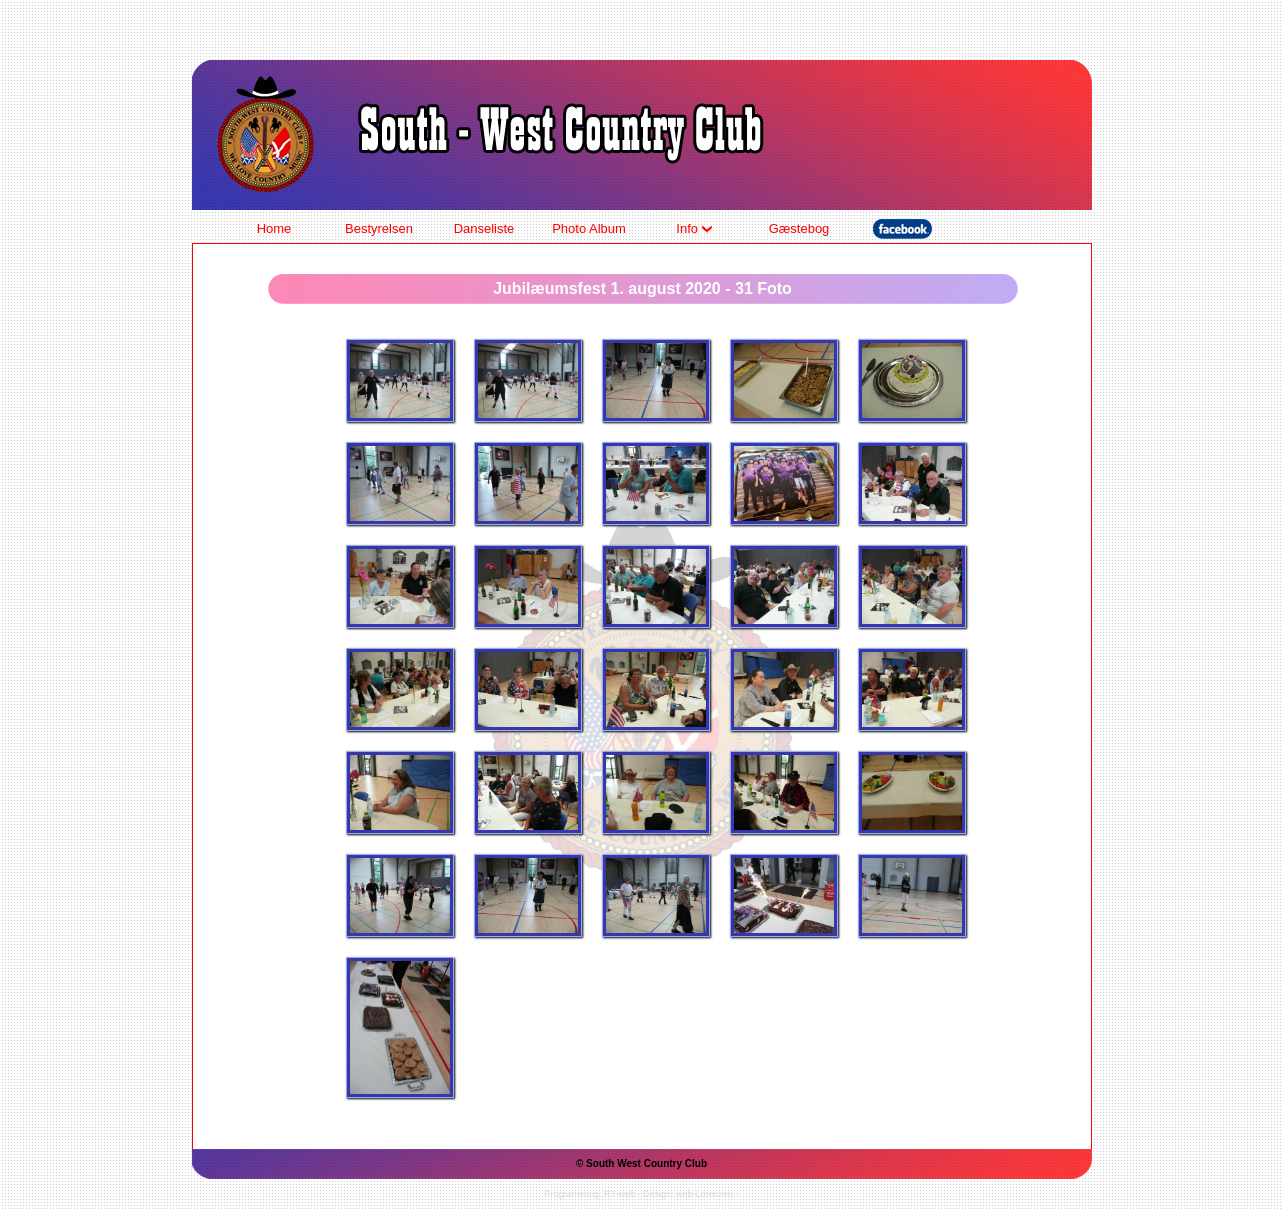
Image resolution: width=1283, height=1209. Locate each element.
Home (274, 228)
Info (693, 228)
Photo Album (589, 228)
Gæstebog (799, 228)
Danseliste (484, 228)
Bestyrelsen (379, 228)
